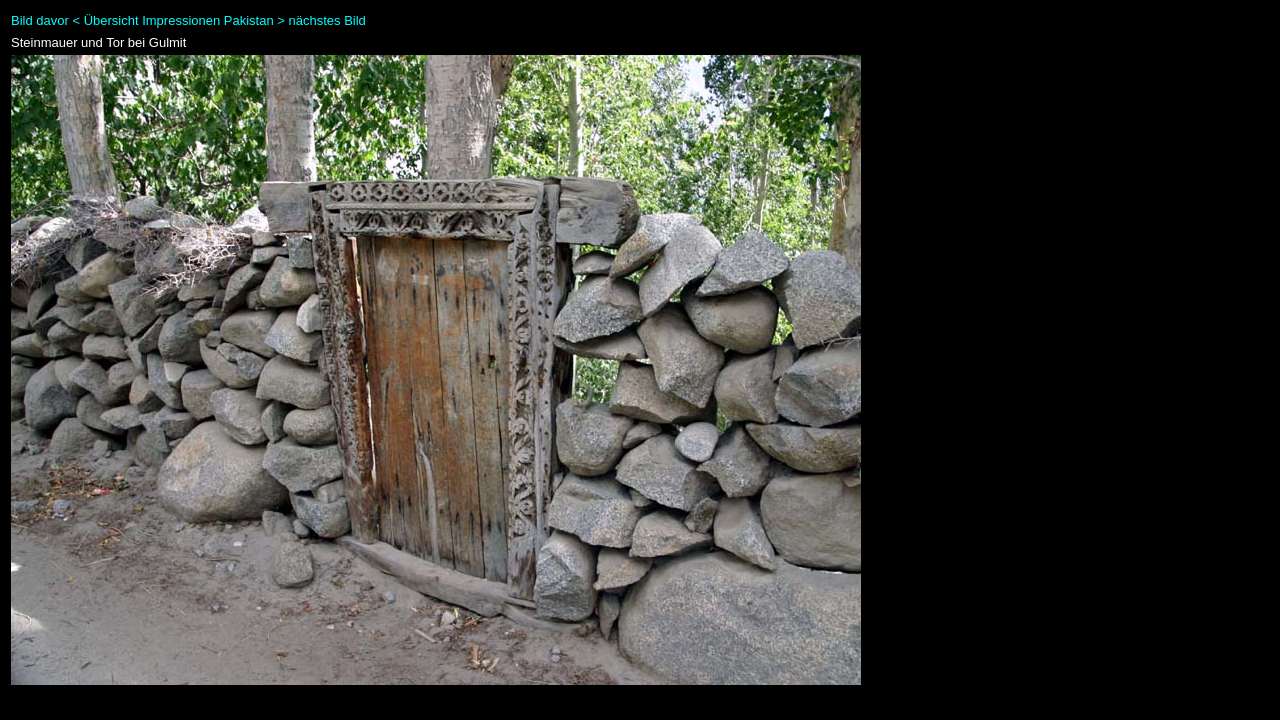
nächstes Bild (327, 20)
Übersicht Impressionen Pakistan (179, 20)
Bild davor (40, 20)
